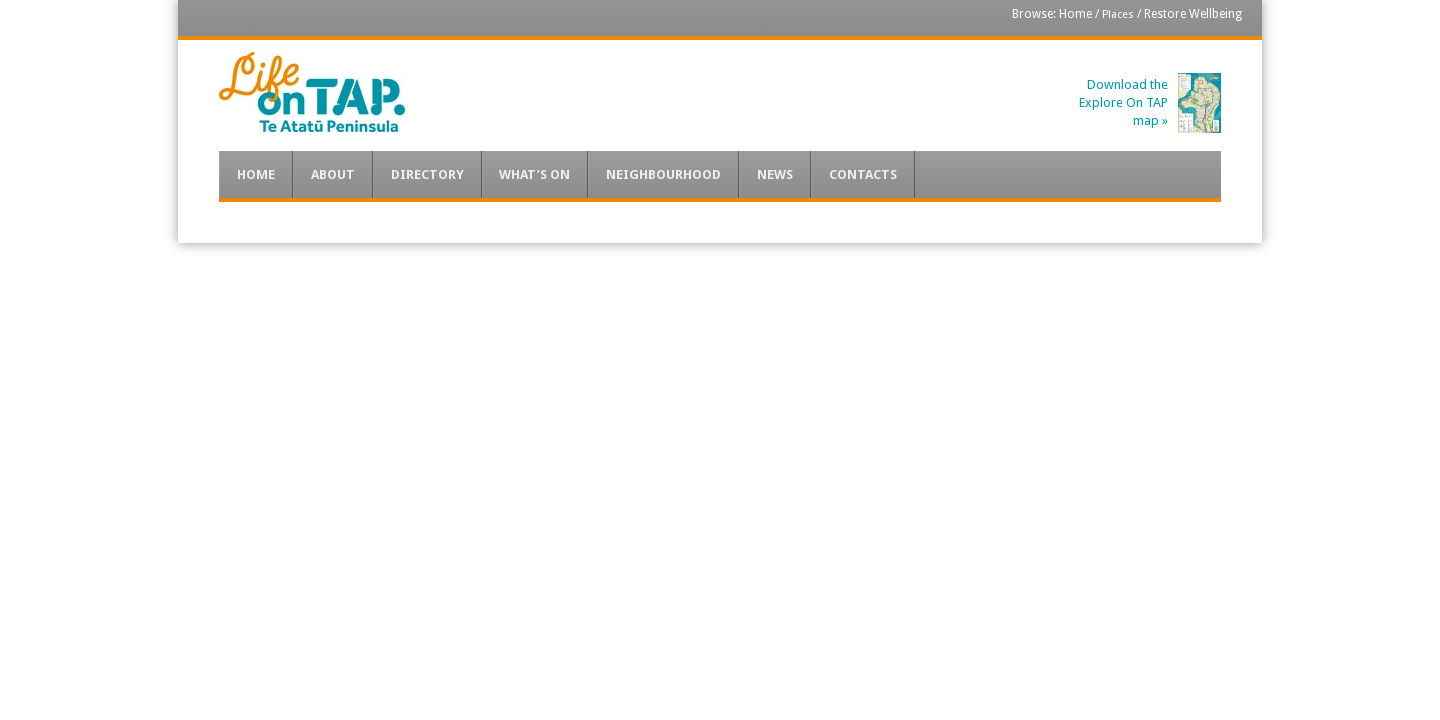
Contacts (863, 174)
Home (1075, 14)
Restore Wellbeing (1193, 14)
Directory (427, 174)
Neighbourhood (663, 174)
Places (1118, 14)
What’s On (534, 174)
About (333, 174)
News (775, 174)
